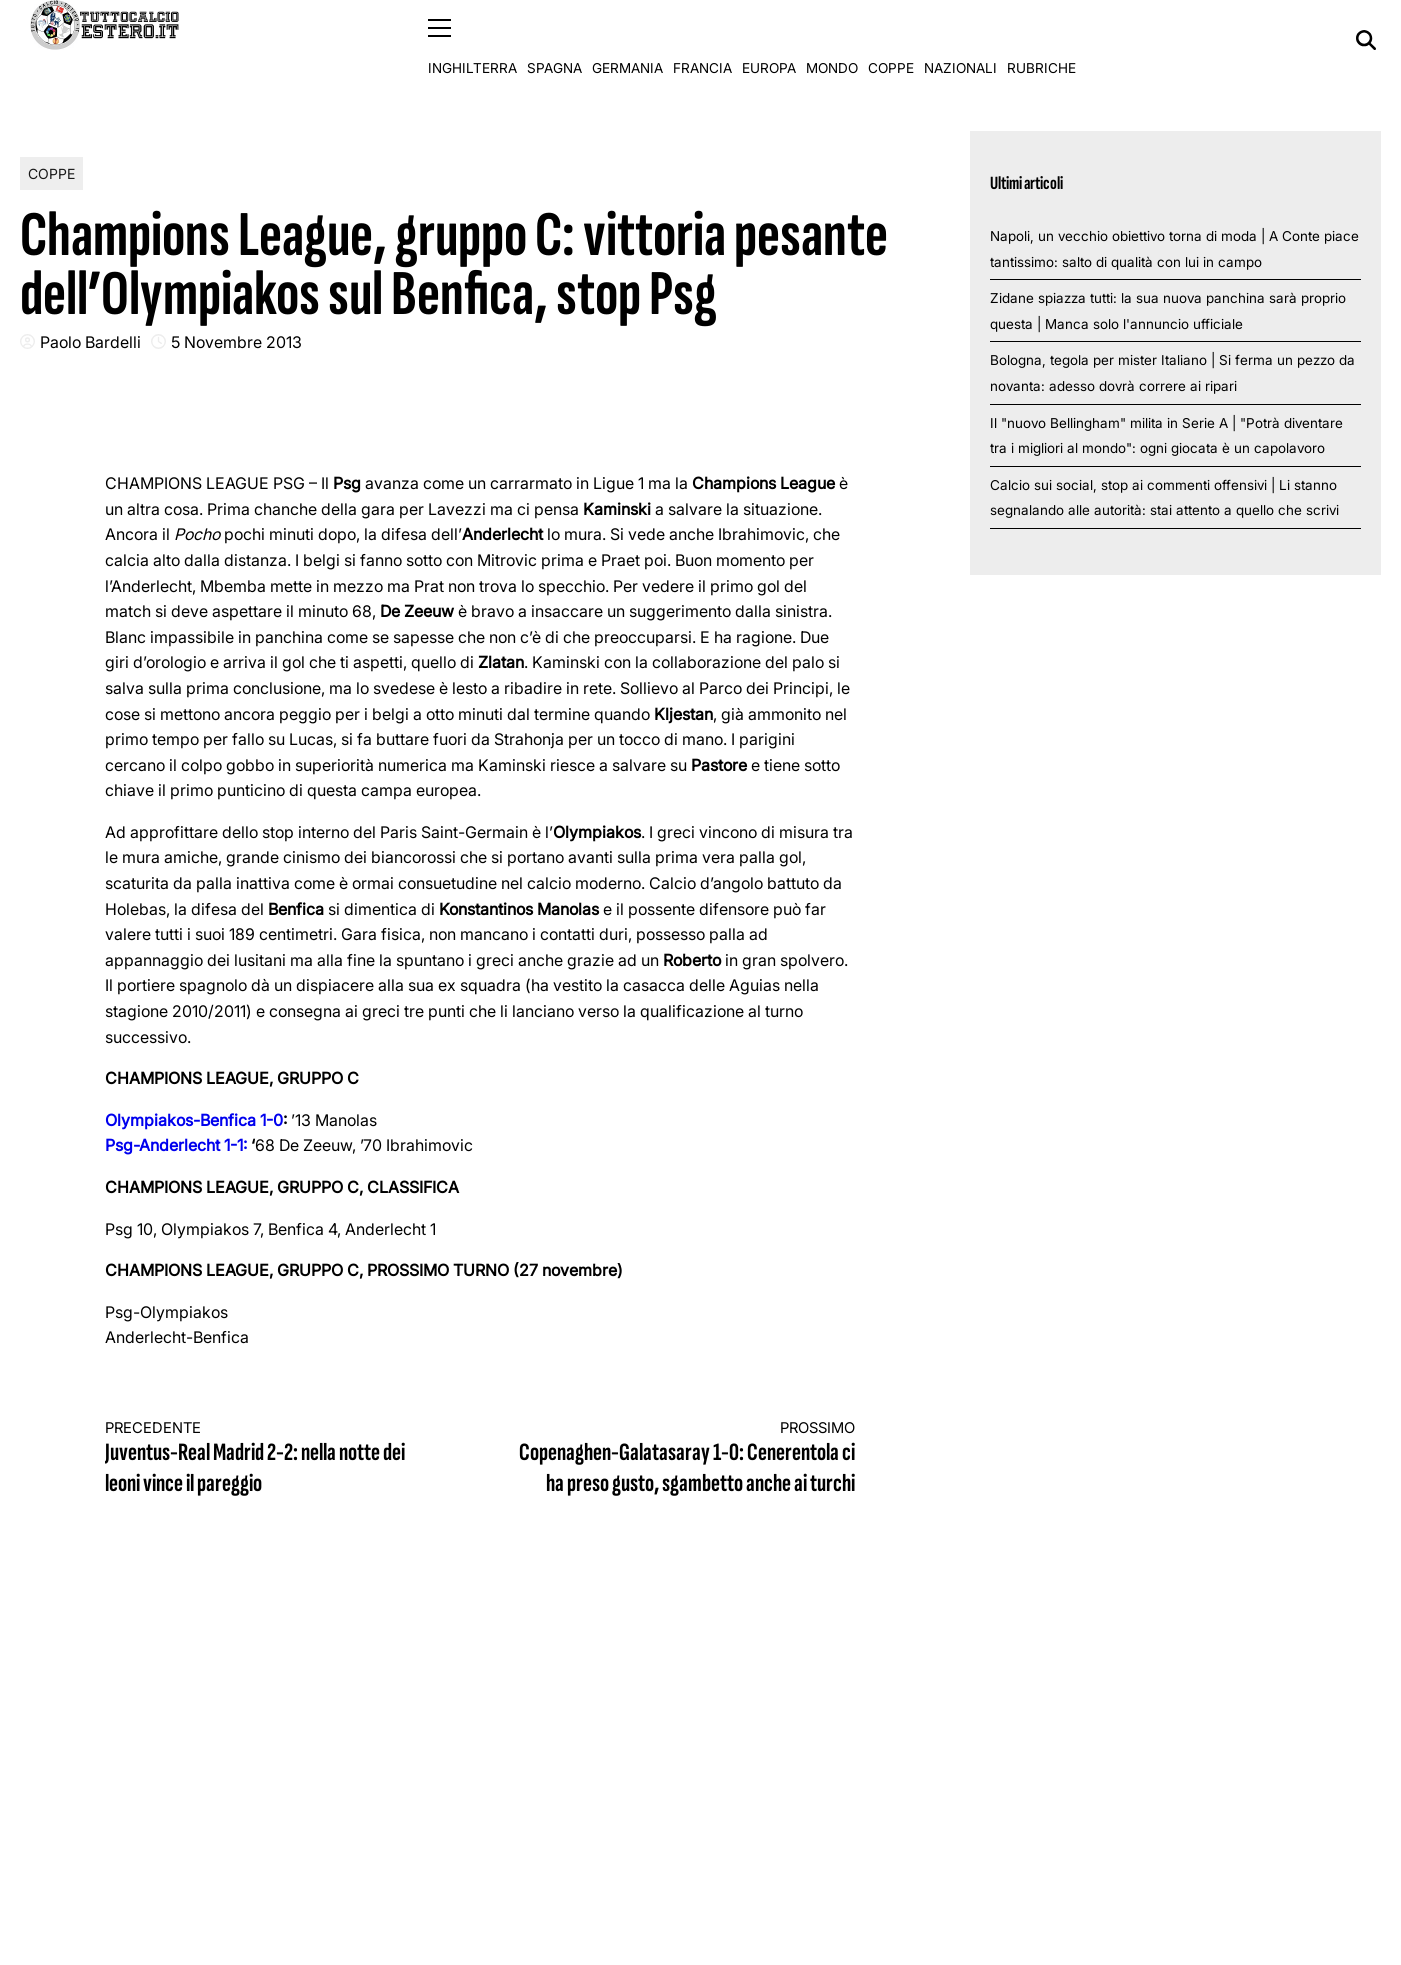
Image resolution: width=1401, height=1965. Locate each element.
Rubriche (1041, 40)
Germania (627, 40)
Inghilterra (472, 40)
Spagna (554, 40)
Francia (702, 40)
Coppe (891, 40)
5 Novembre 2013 (236, 341)
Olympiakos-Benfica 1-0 (194, 1119)
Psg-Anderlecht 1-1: (176, 1145)
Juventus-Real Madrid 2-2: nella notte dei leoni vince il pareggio (274, 1458)
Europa (769, 40)
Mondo (832, 40)
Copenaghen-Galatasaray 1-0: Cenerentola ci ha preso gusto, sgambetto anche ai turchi (686, 1458)
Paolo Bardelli (90, 341)
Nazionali (960, 40)
